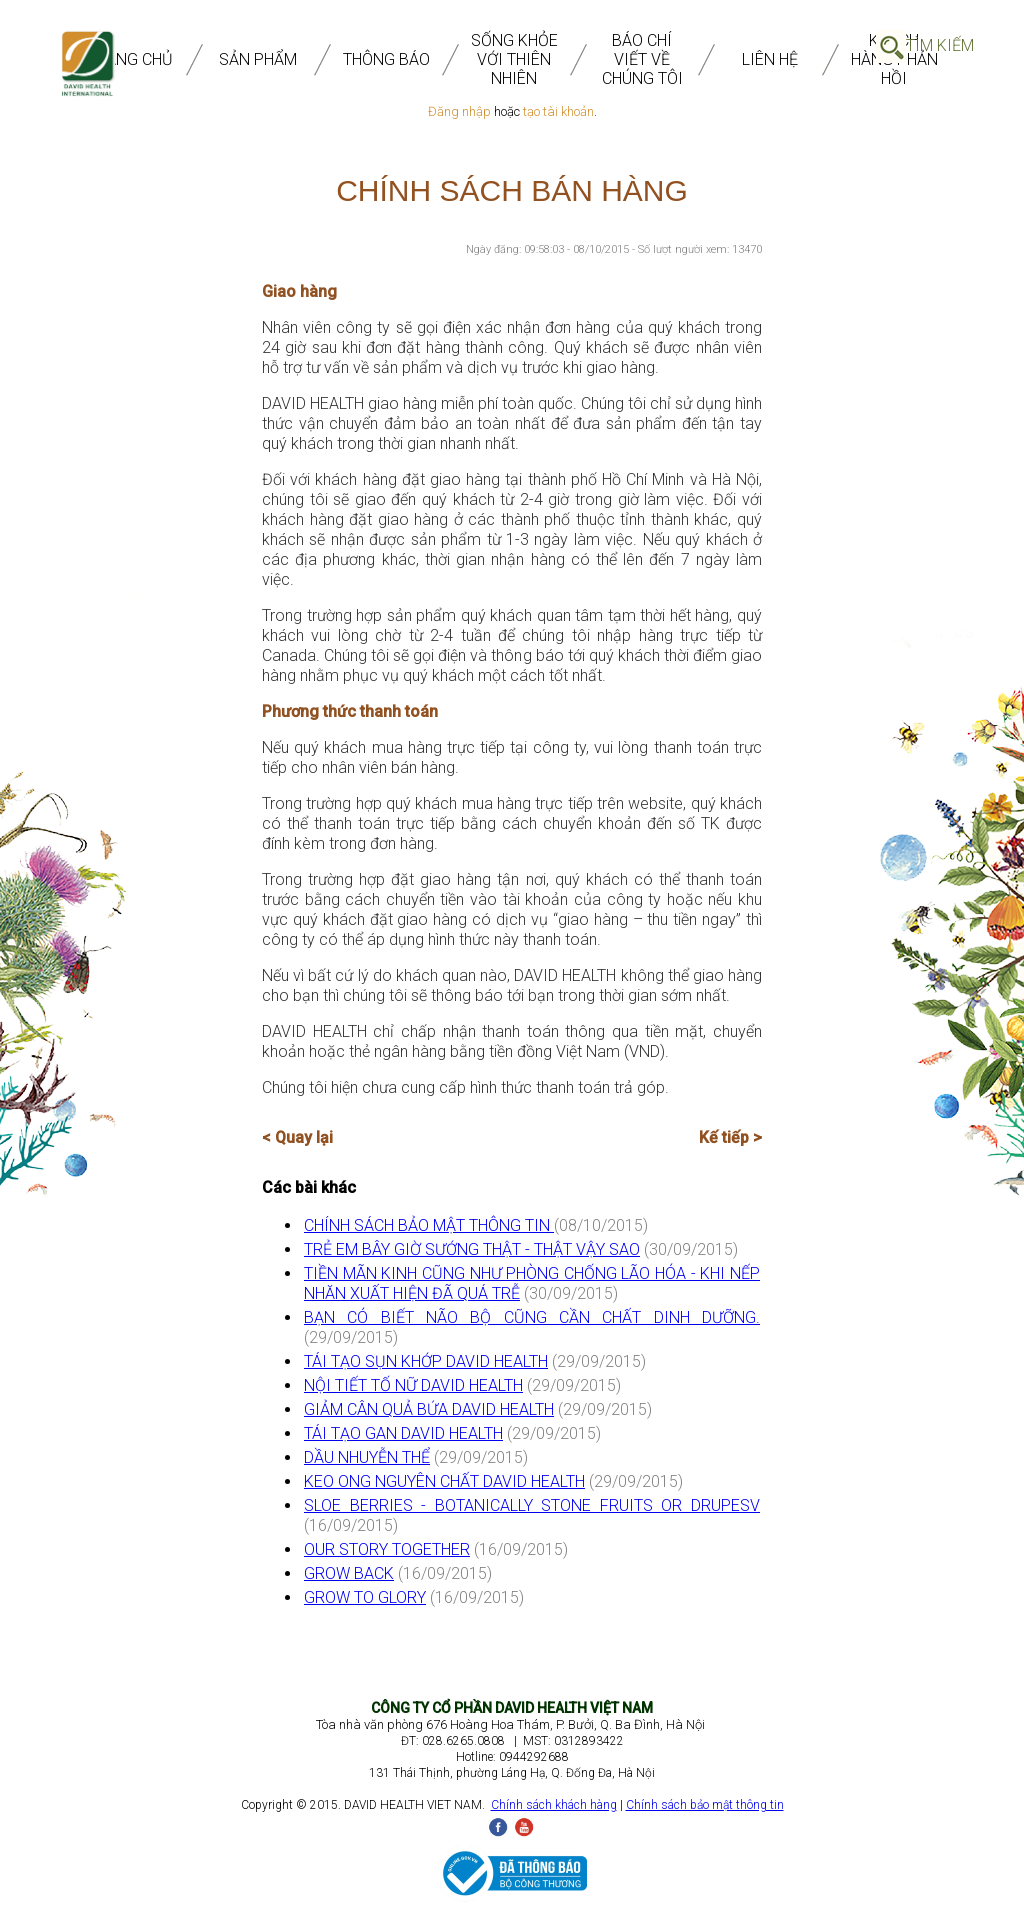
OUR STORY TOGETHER (387, 1549)
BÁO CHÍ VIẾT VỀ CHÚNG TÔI (642, 59)
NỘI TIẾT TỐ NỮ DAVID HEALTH (413, 1385)
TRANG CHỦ (130, 59)
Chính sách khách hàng (554, 1805)
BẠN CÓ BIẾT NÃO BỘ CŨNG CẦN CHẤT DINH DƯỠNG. (532, 1317)
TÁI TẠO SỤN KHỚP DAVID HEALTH (426, 1361)
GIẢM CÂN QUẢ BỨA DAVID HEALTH (429, 1409)
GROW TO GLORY (365, 1597)
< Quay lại (297, 1137)
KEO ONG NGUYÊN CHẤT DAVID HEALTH (444, 1481)
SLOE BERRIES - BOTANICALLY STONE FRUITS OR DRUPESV (532, 1505)
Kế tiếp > (730, 1137)
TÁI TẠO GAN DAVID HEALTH (403, 1433)
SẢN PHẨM (258, 59)
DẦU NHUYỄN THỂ (367, 1457)
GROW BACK (349, 1573)
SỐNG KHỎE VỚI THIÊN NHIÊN (514, 59)
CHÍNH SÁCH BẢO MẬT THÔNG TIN (429, 1225)
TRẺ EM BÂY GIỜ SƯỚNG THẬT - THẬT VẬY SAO (472, 1249)
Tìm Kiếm (940, 45)
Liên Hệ (770, 59)
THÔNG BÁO (386, 59)
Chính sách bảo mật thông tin (705, 1805)
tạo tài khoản (558, 111)
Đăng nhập (459, 111)
